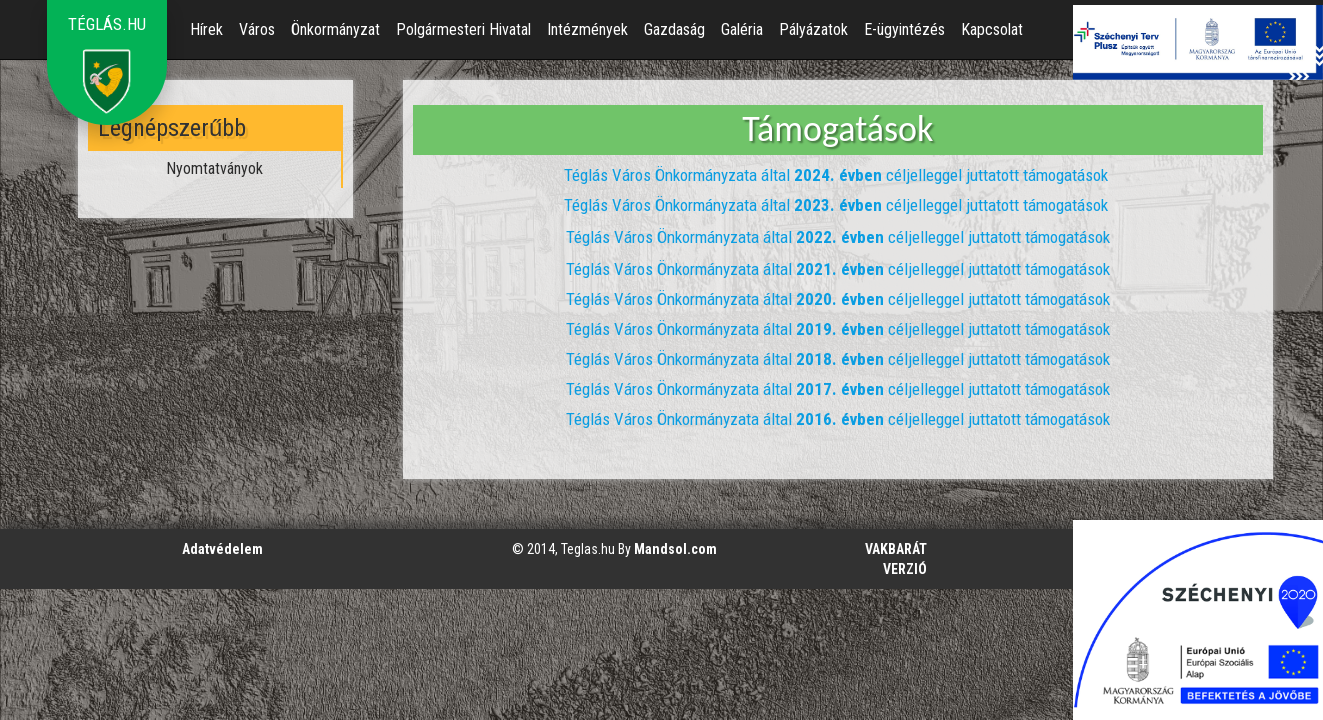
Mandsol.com (675, 549)
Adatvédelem (222, 549)
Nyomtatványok (214, 168)
